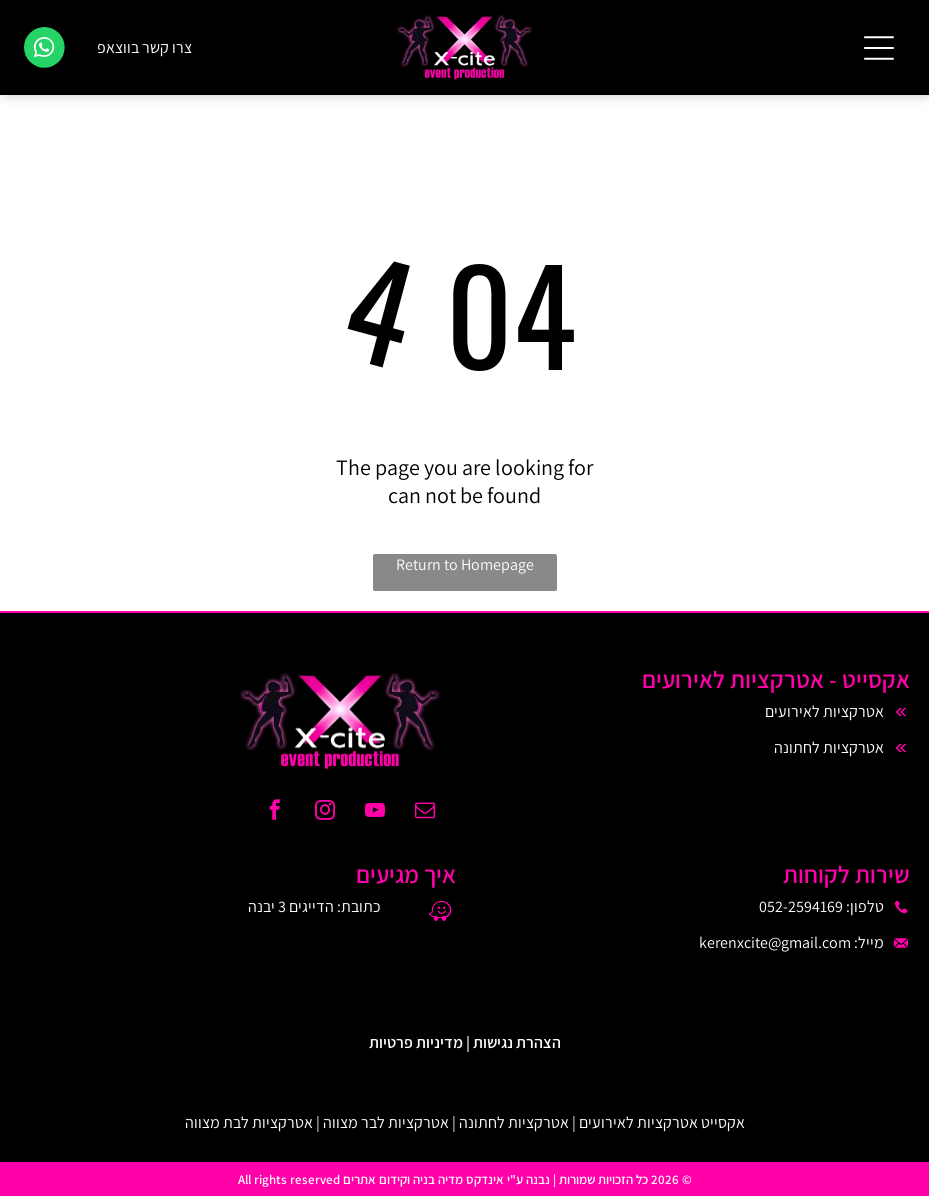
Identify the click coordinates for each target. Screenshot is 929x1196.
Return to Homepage (465, 564)
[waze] (441, 913)
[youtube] (375, 812)
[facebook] (275, 812)
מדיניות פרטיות (416, 1042)
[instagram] (325, 812)
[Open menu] (879, 48)
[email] (425, 812)
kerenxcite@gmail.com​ (775, 942)
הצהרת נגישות (517, 1042)
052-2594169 (801, 906)
